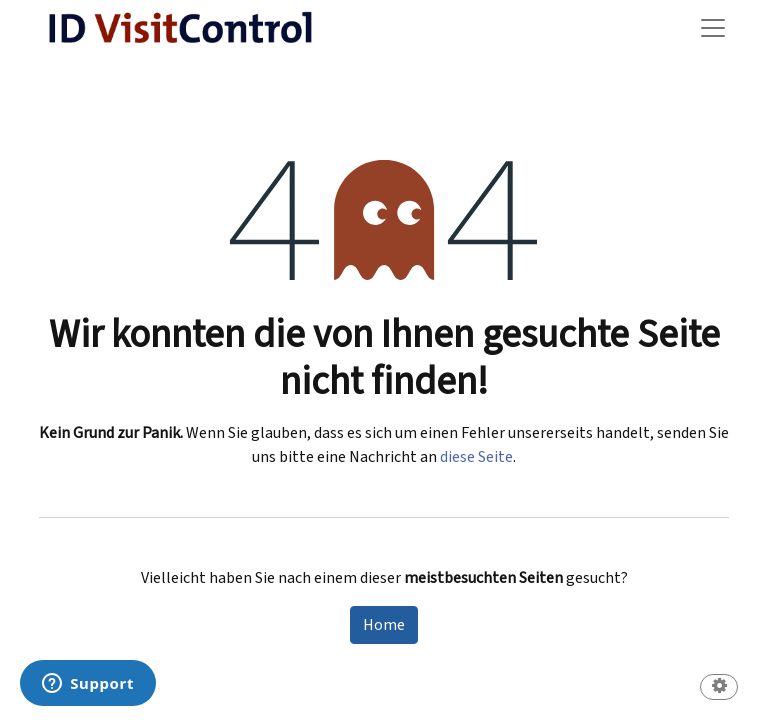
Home (384, 625)
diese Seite (476, 457)
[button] (719, 688)
